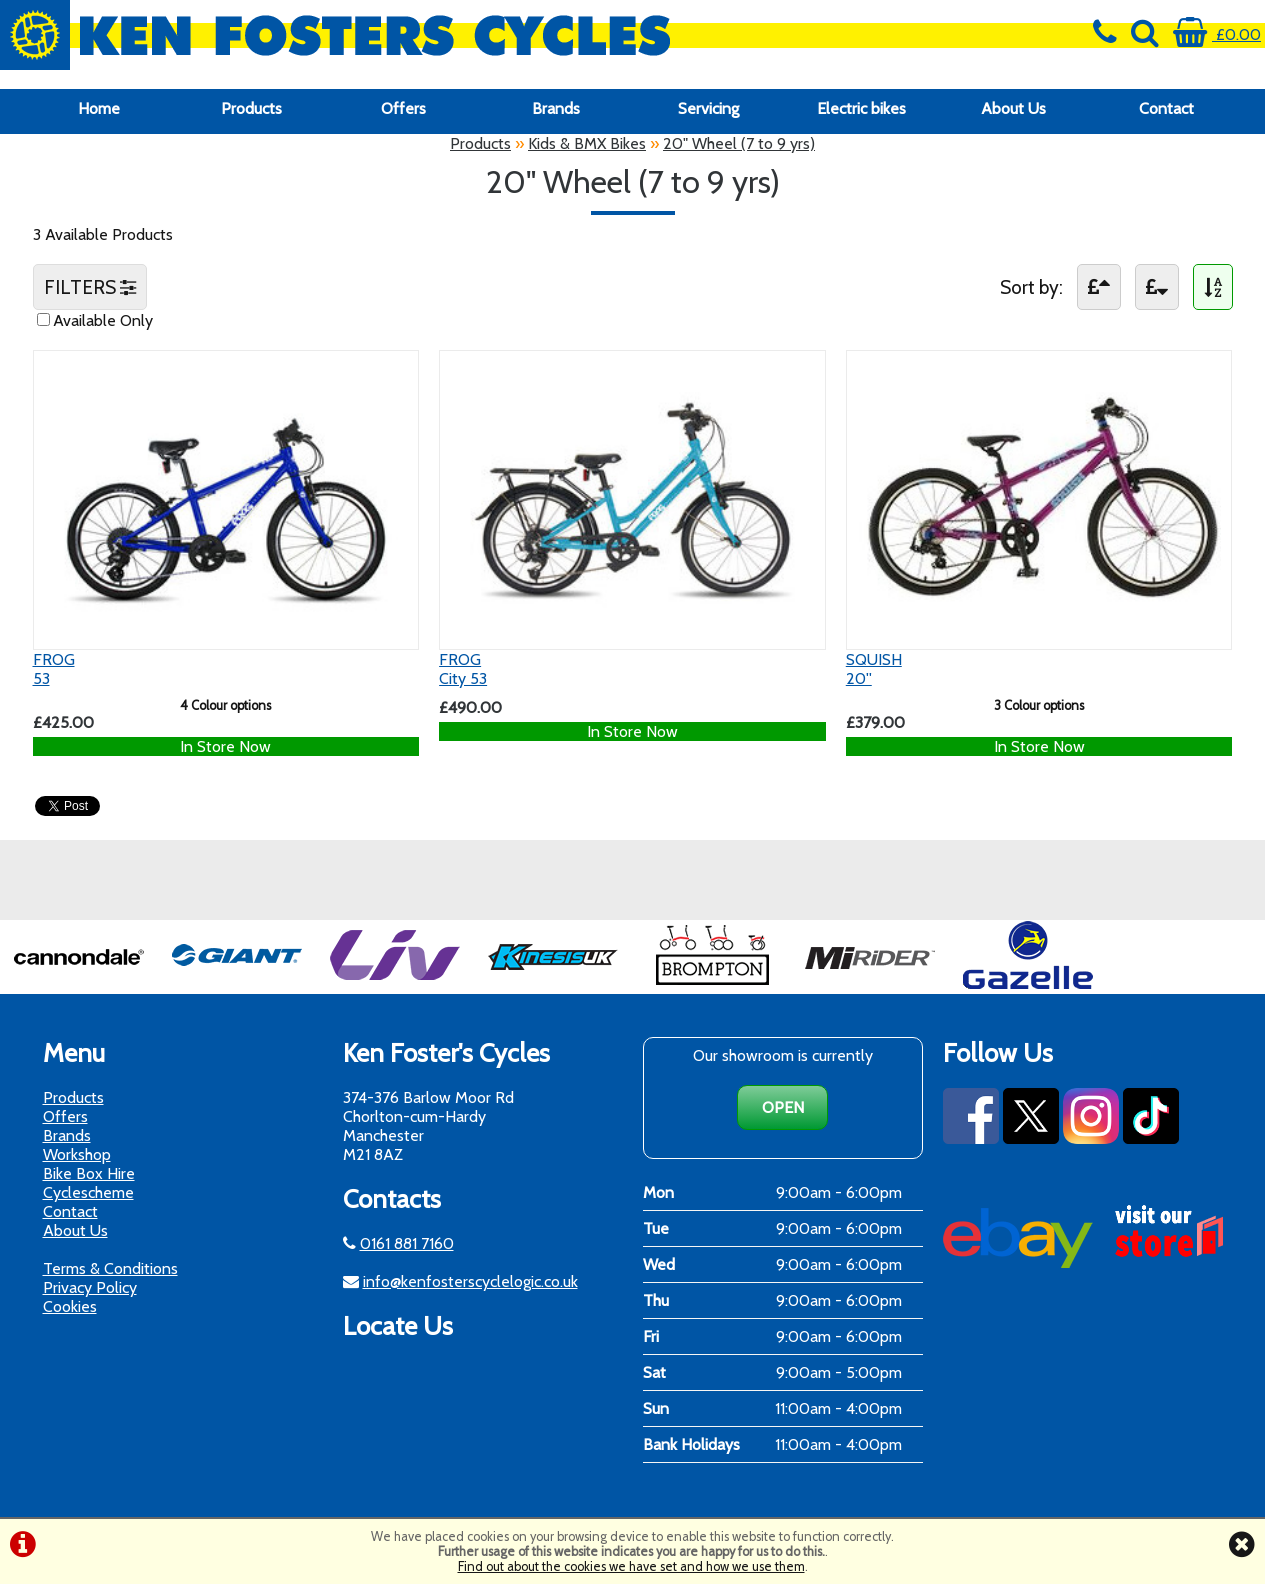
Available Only (103, 320)
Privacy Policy (90, 1287)
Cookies (70, 1306)
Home (99, 108)
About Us (1013, 108)
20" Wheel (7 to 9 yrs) (739, 143)
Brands (556, 108)
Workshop (77, 1154)
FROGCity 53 (463, 669)
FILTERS (90, 287)
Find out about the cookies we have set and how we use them (631, 1566)
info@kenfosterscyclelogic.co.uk (470, 1281)
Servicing (708, 108)
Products (251, 108)
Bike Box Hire (89, 1173)
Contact (1166, 108)
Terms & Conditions (110, 1268)
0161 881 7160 (407, 1243)
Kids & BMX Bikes (587, 143)
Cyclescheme (88, 1192)
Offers (403, 108)
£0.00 (1217, 34)
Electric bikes (861, 108)
